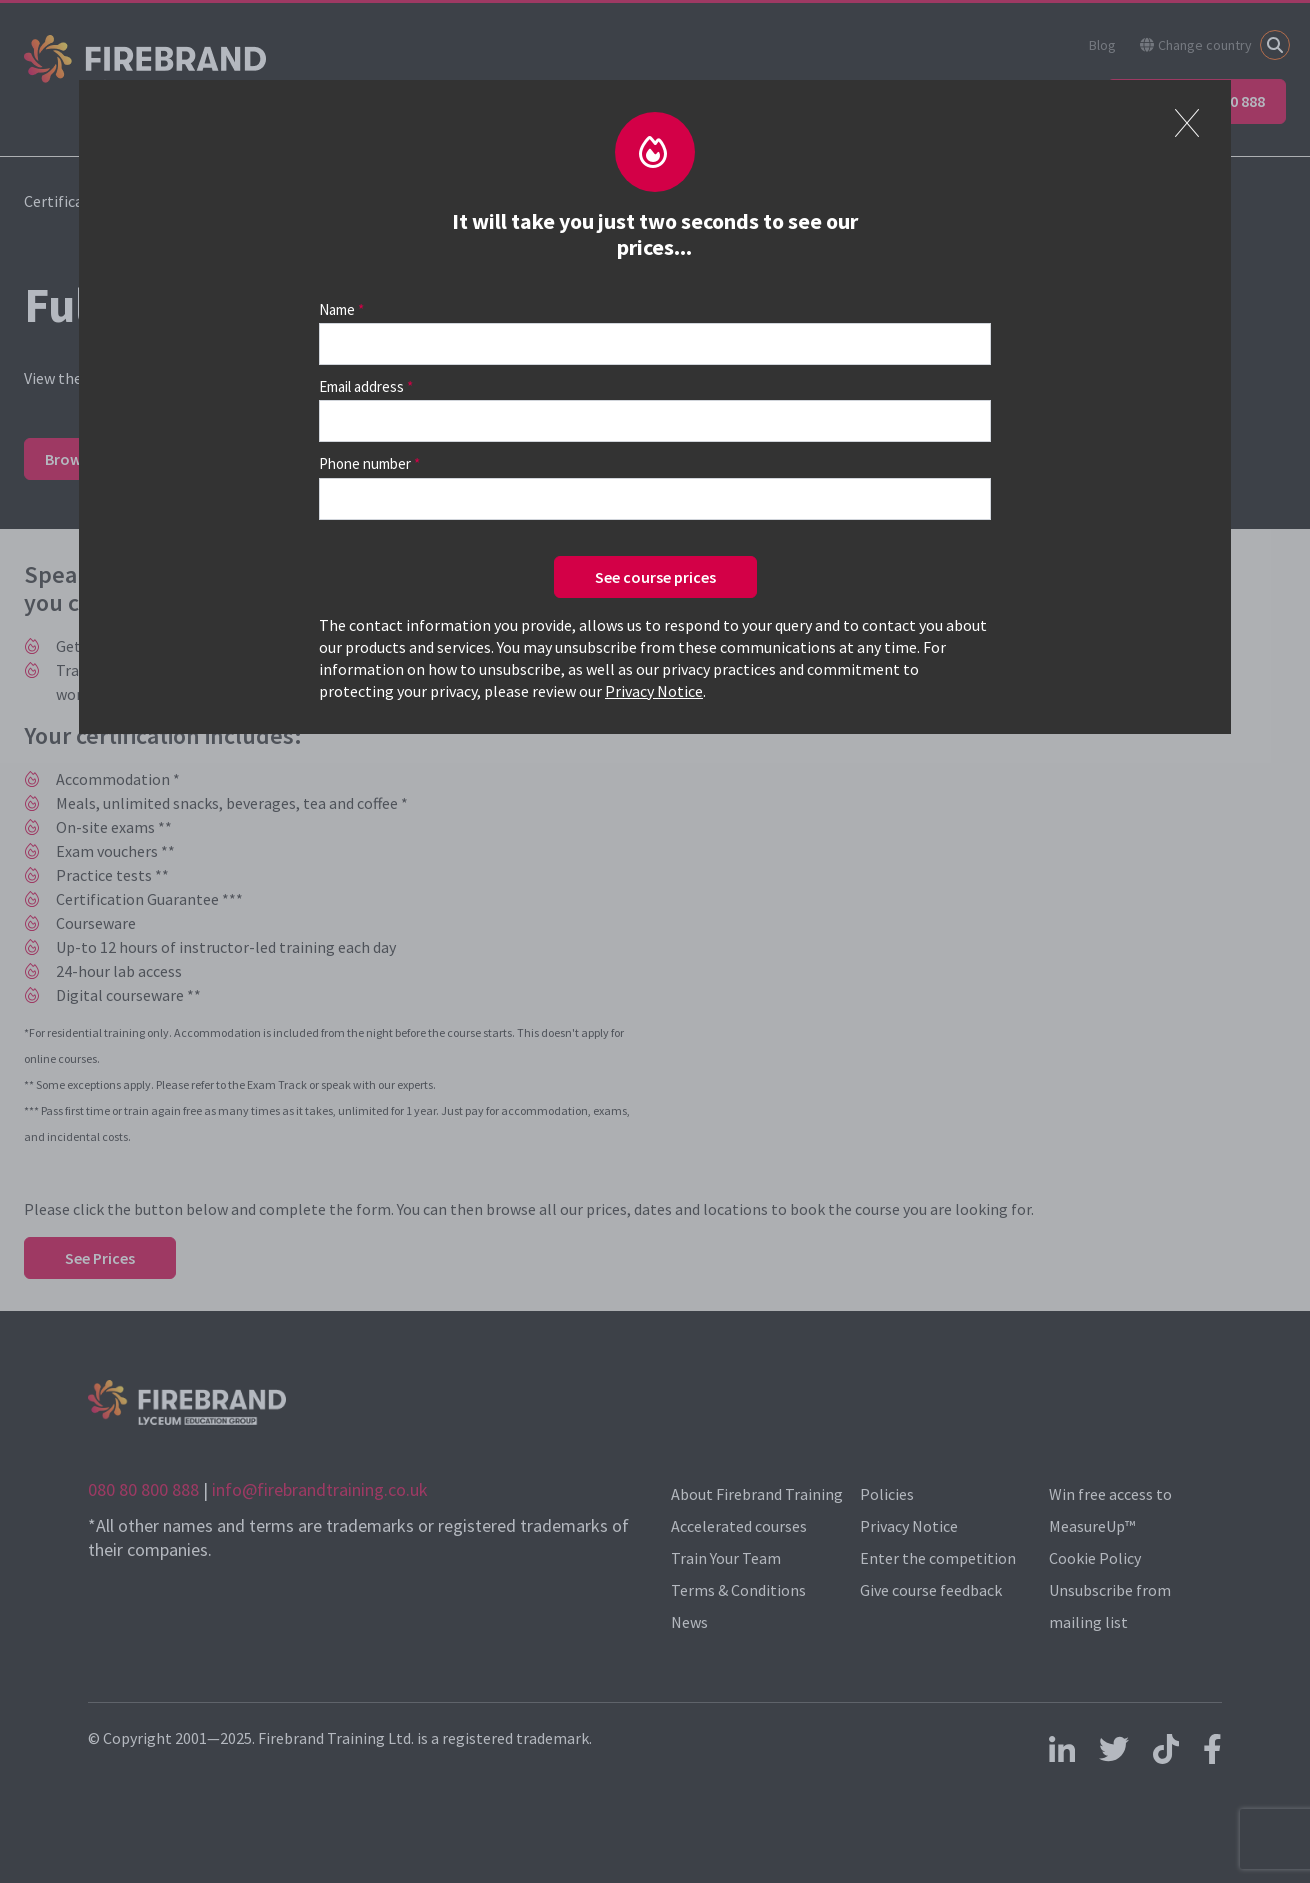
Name (337, 309)
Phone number (365, 463)
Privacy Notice (654, 691)
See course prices (655, 577)
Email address (361, 386)
